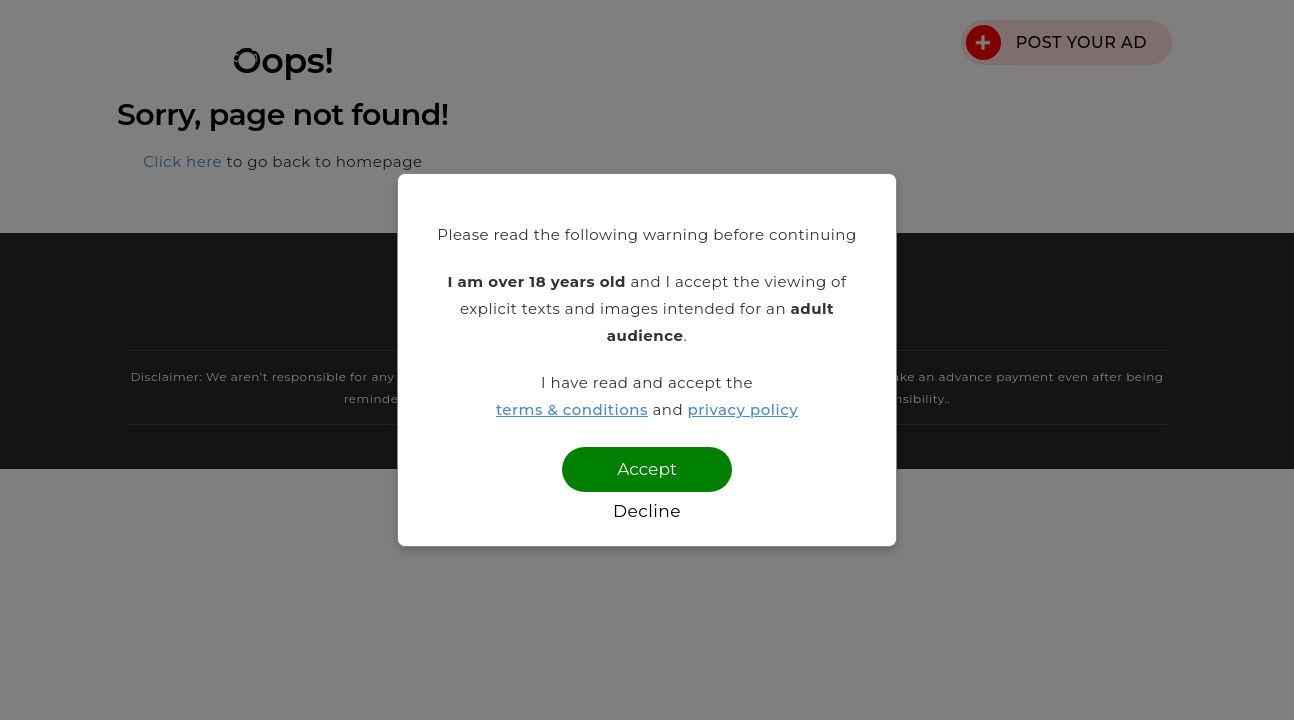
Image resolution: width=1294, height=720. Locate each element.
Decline (647, 511)
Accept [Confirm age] (647, 469)
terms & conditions (572, 409)
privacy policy (743, 409)
